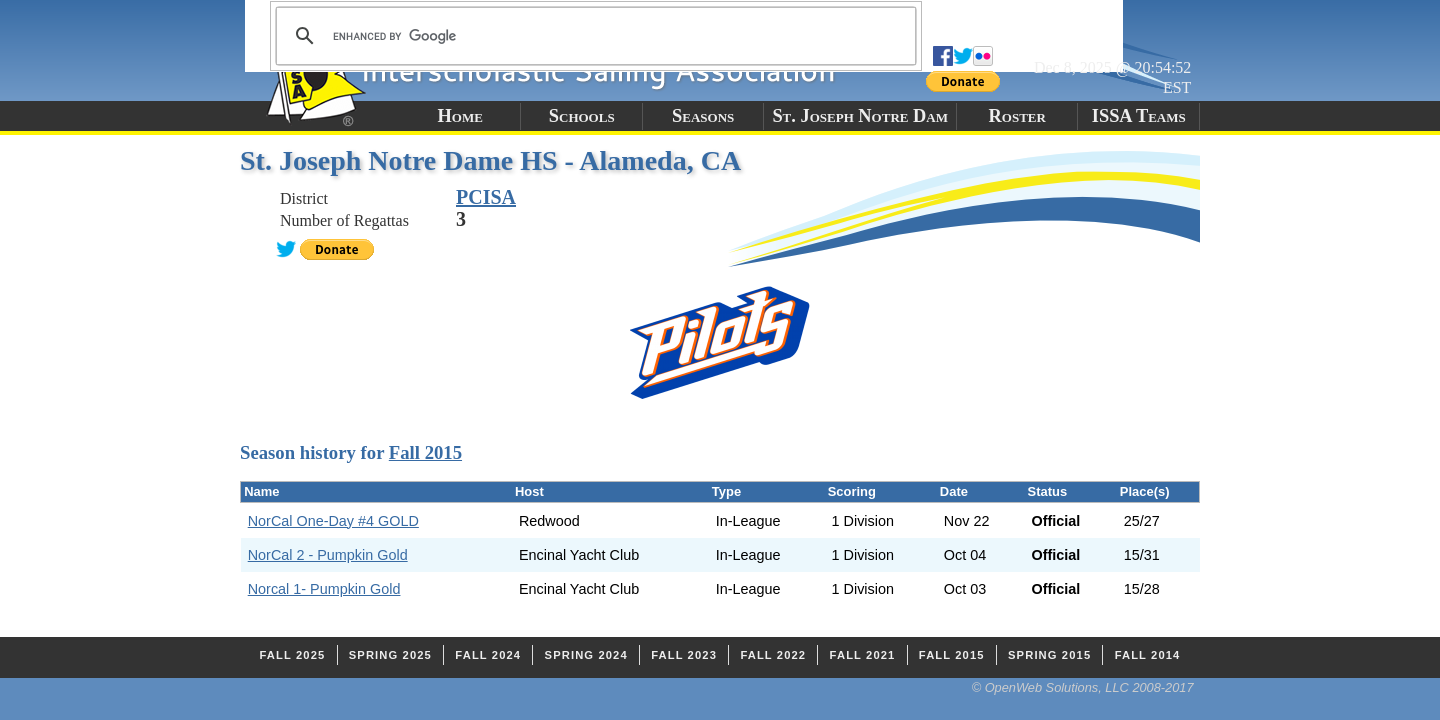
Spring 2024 (586, 655)
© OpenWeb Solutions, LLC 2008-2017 (1083, 687)
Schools (582, 116)
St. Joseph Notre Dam (860, 116)
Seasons (703, 116)
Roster (1017, 116)
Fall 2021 (863, 655)
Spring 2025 (390, 655)
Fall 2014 (1148, 655)
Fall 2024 (488, 655)
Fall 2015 (425, 452)
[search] (593, 36)
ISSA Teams (1139, 116)
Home (460, 116)
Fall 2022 (773, 655)
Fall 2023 (684, 655)
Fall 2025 (293, 655)
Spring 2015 (1049, 655)
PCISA (486, 197)
